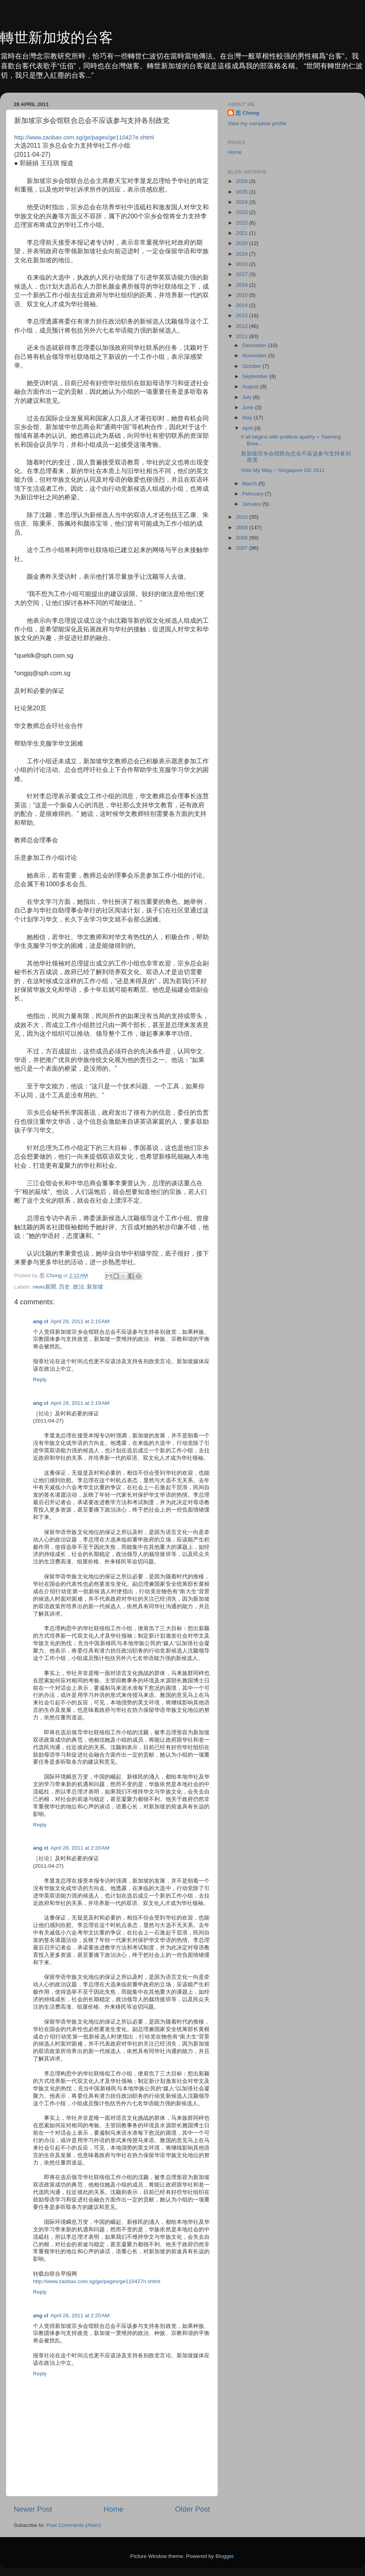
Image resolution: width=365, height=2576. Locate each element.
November (255, 355)
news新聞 (44, 1287)
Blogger (224, 2556)
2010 (242, 517)
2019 (242, 254)
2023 (242, 212)
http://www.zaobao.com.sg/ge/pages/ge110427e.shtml (84, 137)
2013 (242, 315)
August (251, 386)
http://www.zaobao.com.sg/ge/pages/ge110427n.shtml (96, 2281)
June (248, 407)
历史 (64, 1287)
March (250, 483)
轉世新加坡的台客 (56, 37)
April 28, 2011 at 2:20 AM (80, 1848)
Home (113, 2509)
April (248, 428)
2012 (242, 326)
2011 (242, 336)
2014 (242, 305)
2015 (242, 295)
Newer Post (33, 2509)
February (253, 494)
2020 (242, 243)
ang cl (40, 1321)
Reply (40, 1379)
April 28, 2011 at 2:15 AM (80, 1321)
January (252, 504)
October (252, 366)
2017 (242, 274)
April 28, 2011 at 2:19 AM (80, 1403)
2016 (242, 285)
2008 (242, 538)
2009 (242, 527)
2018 (242, 264)
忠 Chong (247, 113)
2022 (242, 223)
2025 (242, 192)
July (247, 397)
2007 (242, 548)
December (255, 345)
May (248, 417)
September (256, 376)
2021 (242, 233)
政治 (78, 1287)
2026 (242, 181)
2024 (242, 202)
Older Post (192, 2509)
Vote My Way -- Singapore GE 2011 (283, 470)
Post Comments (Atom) (73, 2525)
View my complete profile (257, 123)
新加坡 (95, 1287)
